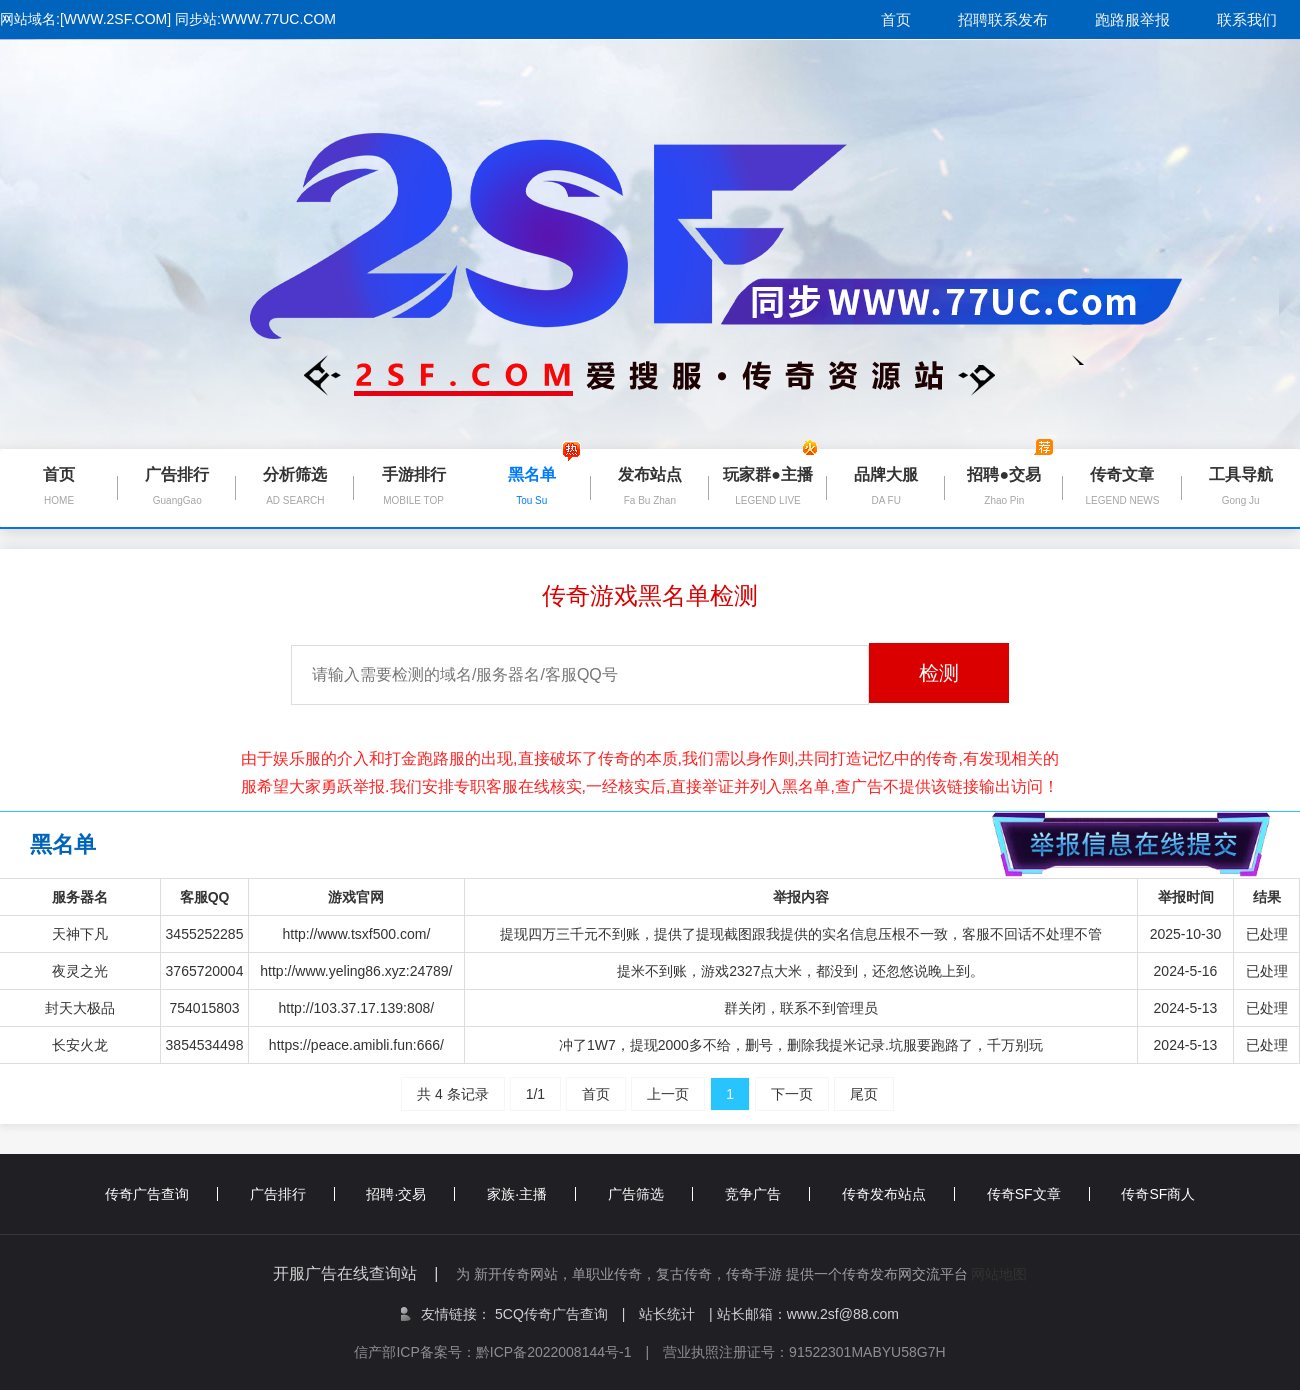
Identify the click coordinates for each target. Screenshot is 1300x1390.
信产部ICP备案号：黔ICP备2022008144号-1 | (508, 1352)
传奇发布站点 (898, 1194)
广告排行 (292, 1194)
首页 (896, 19)
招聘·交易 (410, 1194)
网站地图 (999, 1274)
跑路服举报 (1132, 19)
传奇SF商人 (1158, 1194)
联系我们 (1247, 19)
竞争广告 (767, 1194)
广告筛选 (650, 1194)
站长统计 (667, 1314)
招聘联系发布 (1003, 19)
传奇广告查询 (161, 1194)
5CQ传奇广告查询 (560, 1314)
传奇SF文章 (1038, 1194)
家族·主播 (531, 1194)
